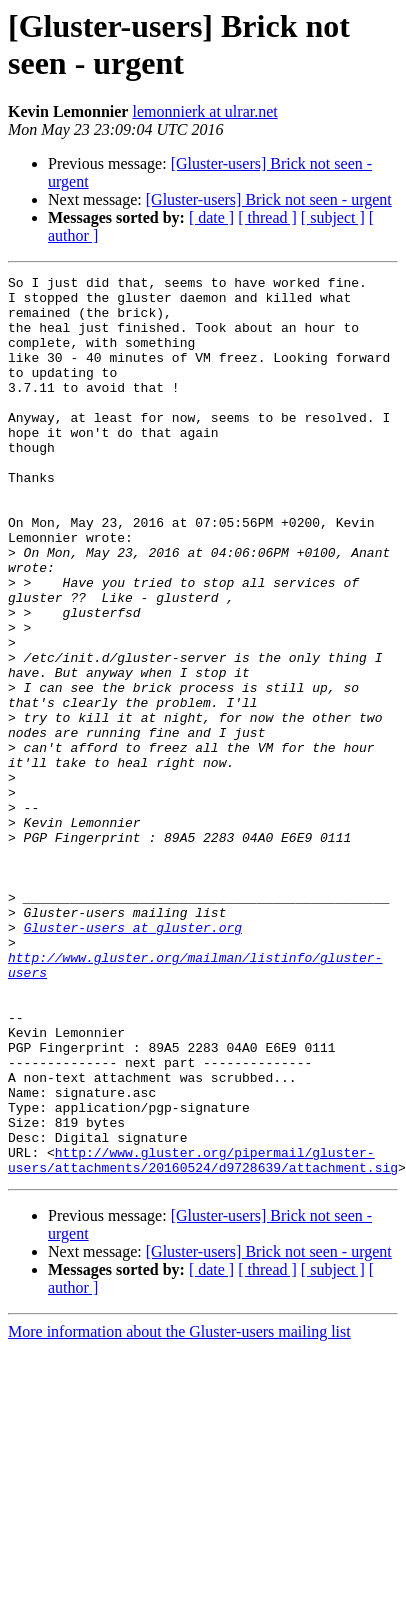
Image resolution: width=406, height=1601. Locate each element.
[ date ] (211, 217)
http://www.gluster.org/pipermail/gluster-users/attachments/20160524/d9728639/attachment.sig (203, 1338)
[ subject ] (333, 217)
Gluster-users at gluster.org (133, 1059)
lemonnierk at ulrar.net (204, 111)
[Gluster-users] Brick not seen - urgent (269, 199)
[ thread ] (267, 217)
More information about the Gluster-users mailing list (179, 1511)
